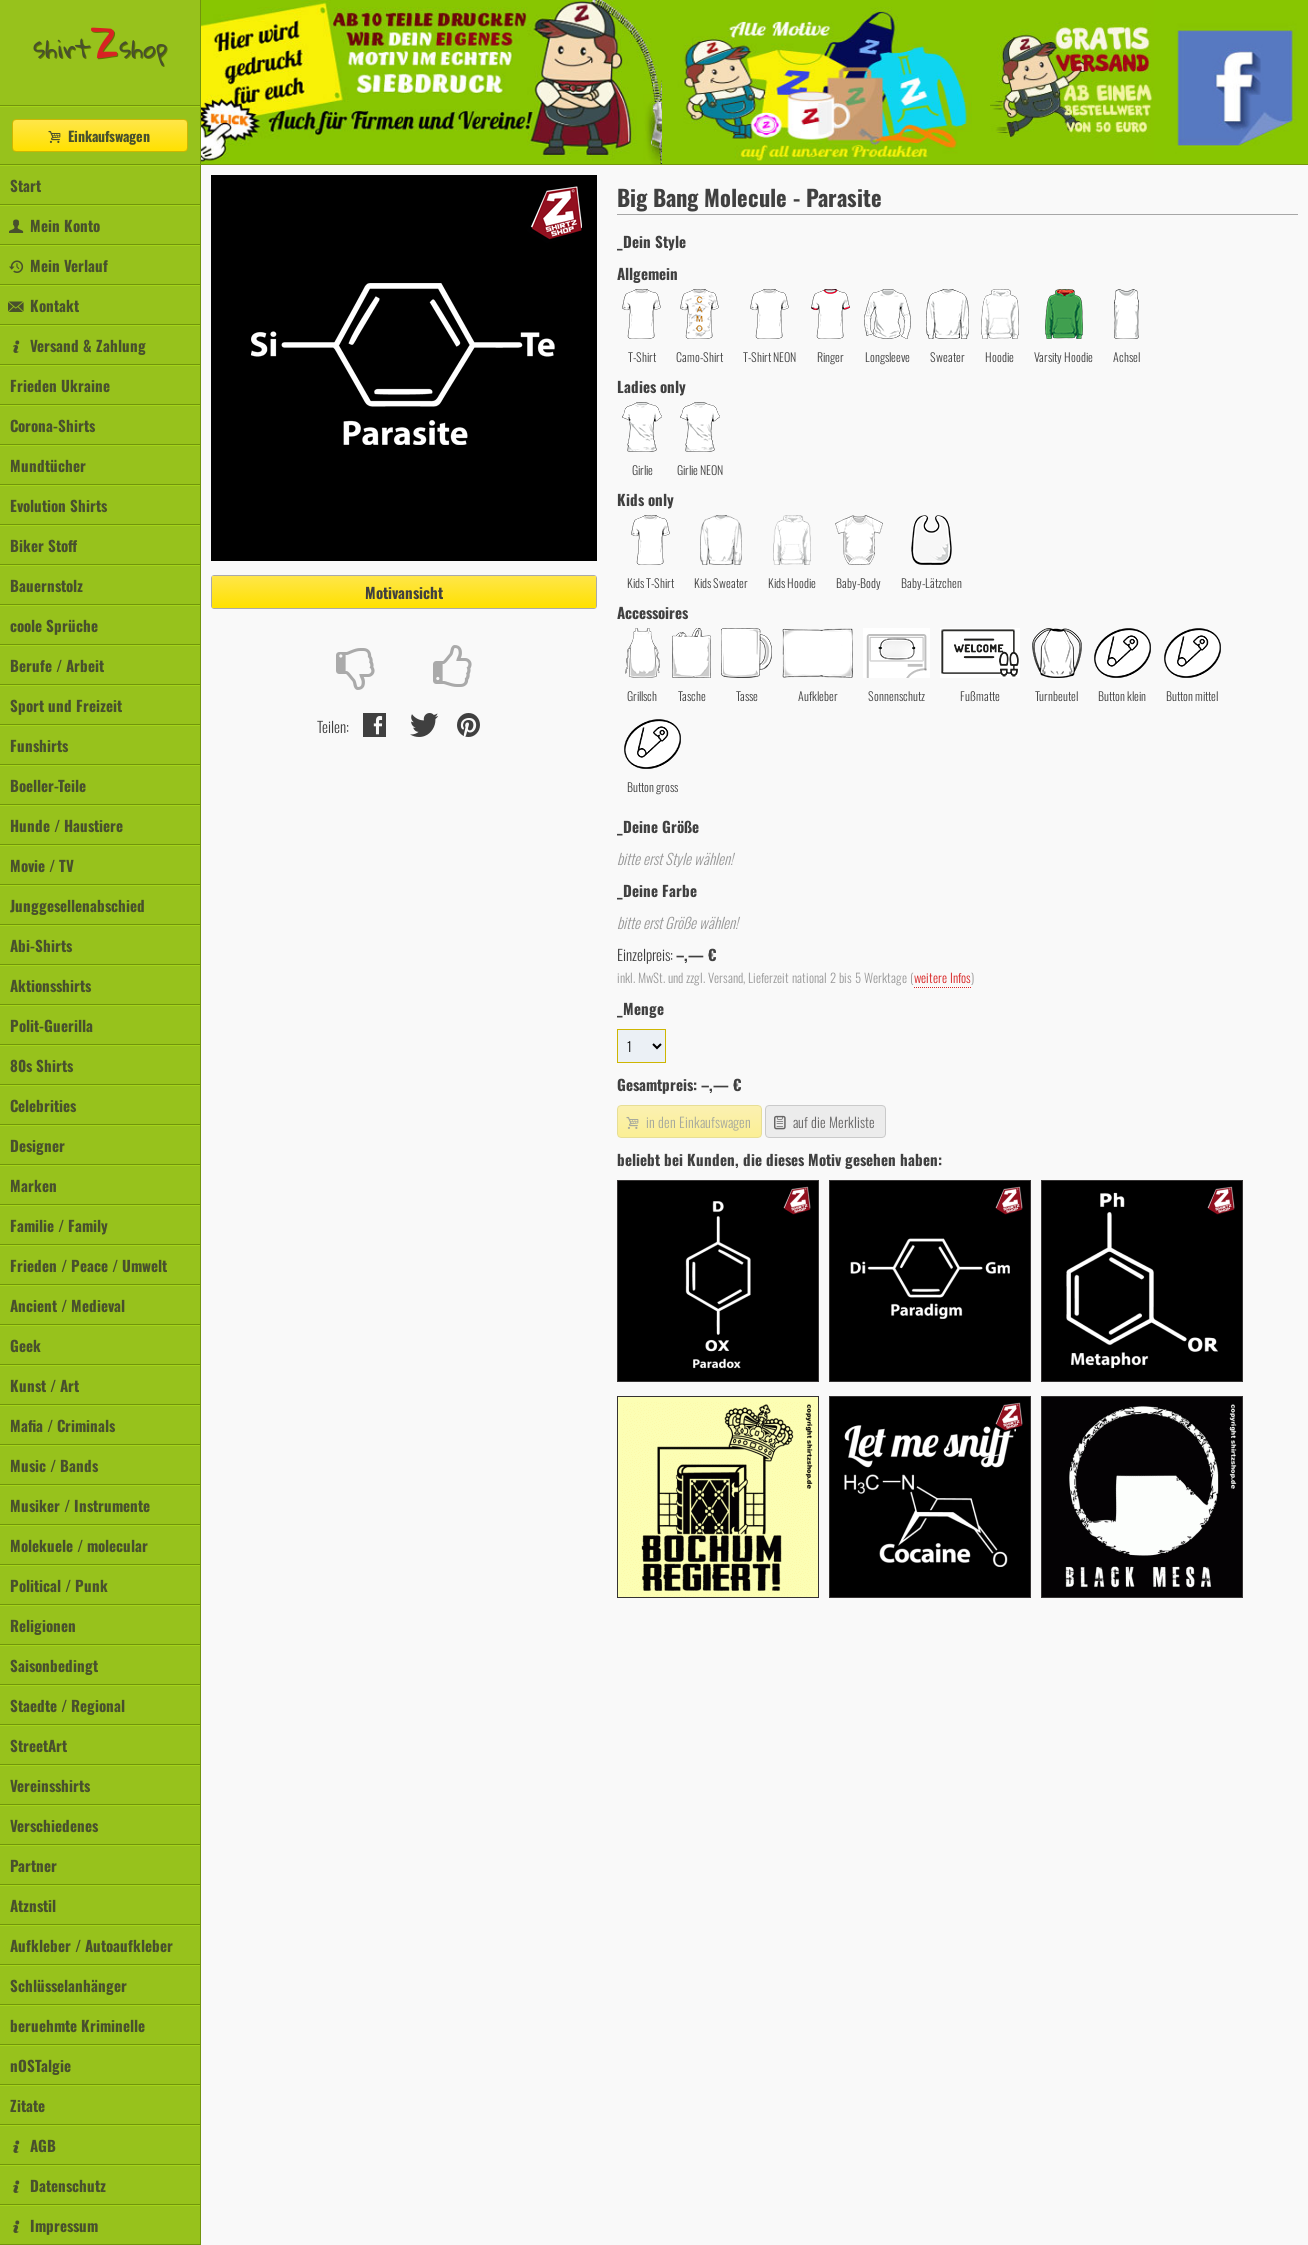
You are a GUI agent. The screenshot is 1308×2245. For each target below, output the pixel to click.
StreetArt (38, 1745)
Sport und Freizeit (66, 705)
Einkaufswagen (98, 135)
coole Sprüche (54, 625)
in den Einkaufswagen (687, 1121)
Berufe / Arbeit (57, 665)
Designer (37, 1145)
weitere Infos (942, 977)
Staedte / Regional (67, 1705)
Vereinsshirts (50, 1785)
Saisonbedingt (54, 1665)
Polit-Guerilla (51, 1025)
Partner (33, 1865)
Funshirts (39, 745)
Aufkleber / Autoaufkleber (91, 1945)
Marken (33, 1185)
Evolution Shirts (58, 505)
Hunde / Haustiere (66, 825)
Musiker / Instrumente (80, 1505)
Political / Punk (59, 1585)
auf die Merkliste (823, 1121)
